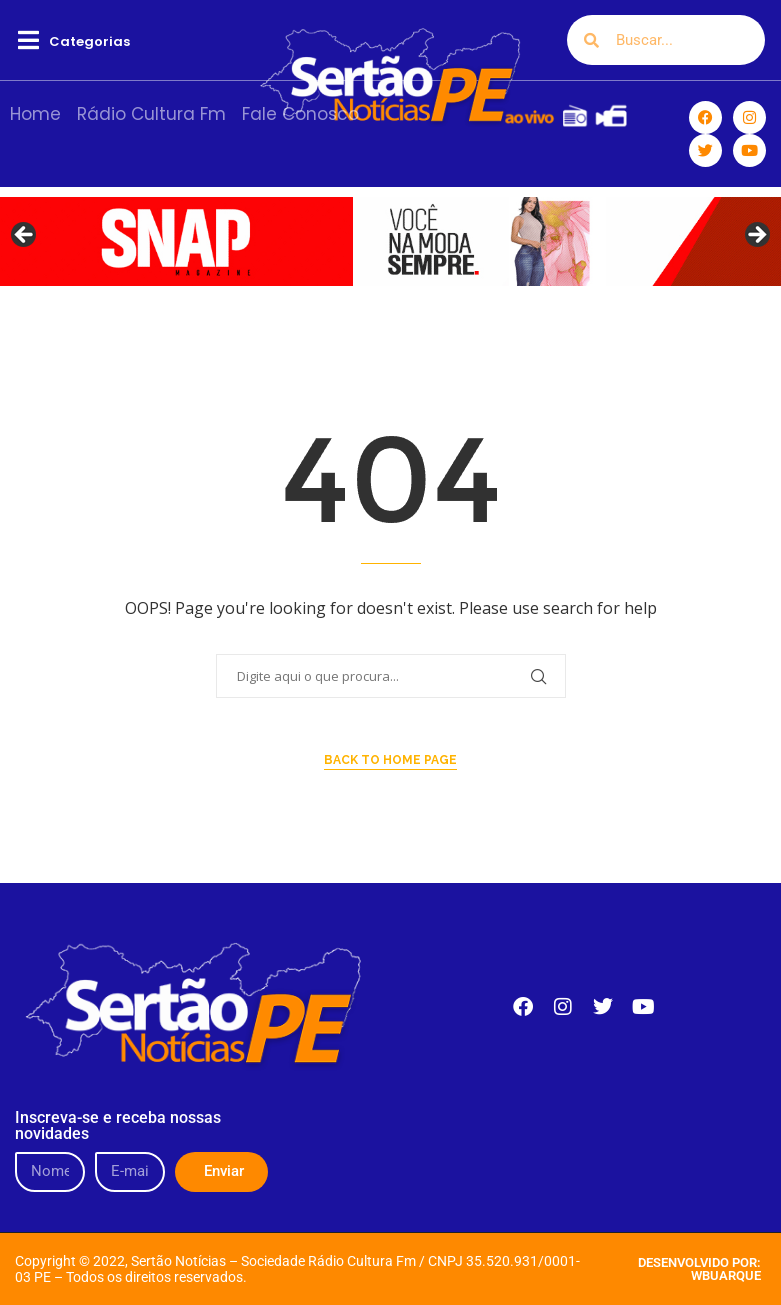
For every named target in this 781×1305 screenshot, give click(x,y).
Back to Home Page (390, 760)
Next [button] (756, 236)
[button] (28, 40)
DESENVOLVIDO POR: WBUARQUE (699, 1269)
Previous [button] (25, 236)
